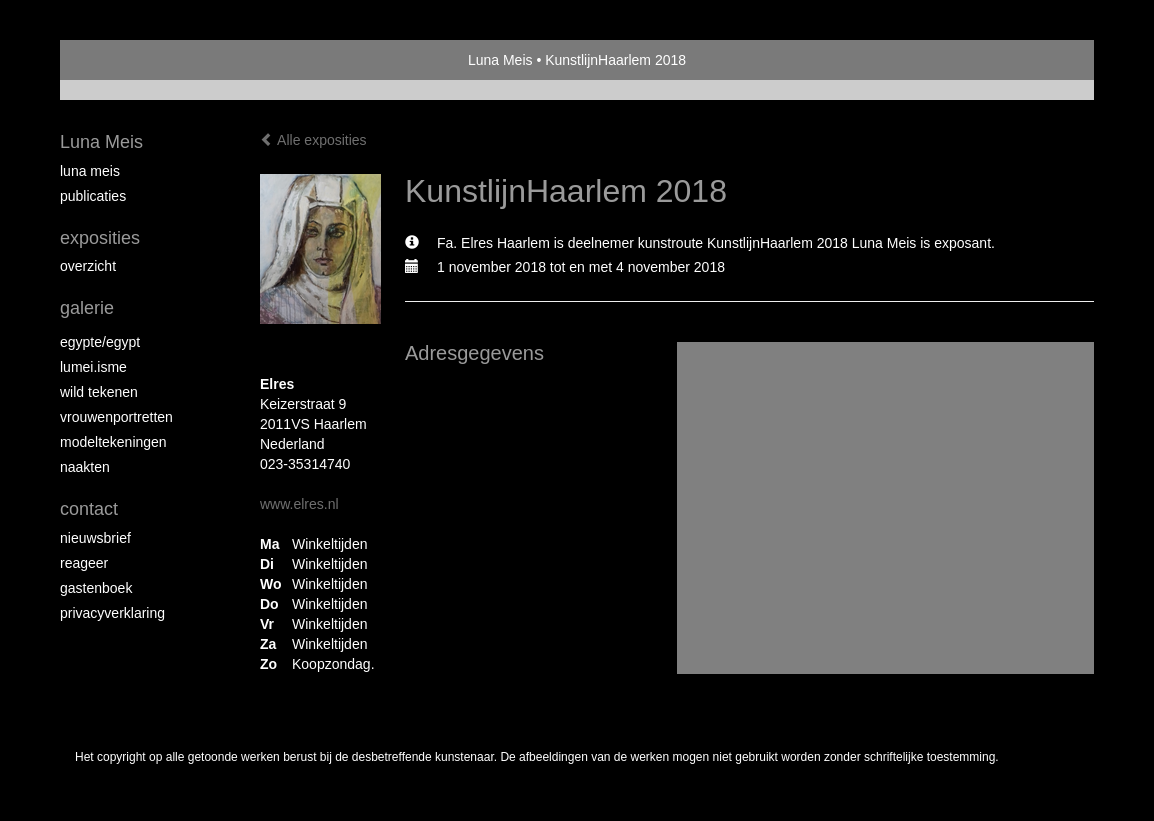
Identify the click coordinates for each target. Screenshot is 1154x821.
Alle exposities (313, 140)
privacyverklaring (112, 613)
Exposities (100, 238)
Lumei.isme (93, 367)
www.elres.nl (299, 504)
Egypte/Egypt (100, 342)
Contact (89, 509)
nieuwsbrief (95, 538)
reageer (84, 563)
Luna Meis (500, 60)
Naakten (85, 467)
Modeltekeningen (113, 442)
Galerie (87, 308)
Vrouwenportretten (116, 417)
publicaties (93, 196)
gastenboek (96, 588)
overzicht (88, 266)
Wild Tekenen (99, 392)
